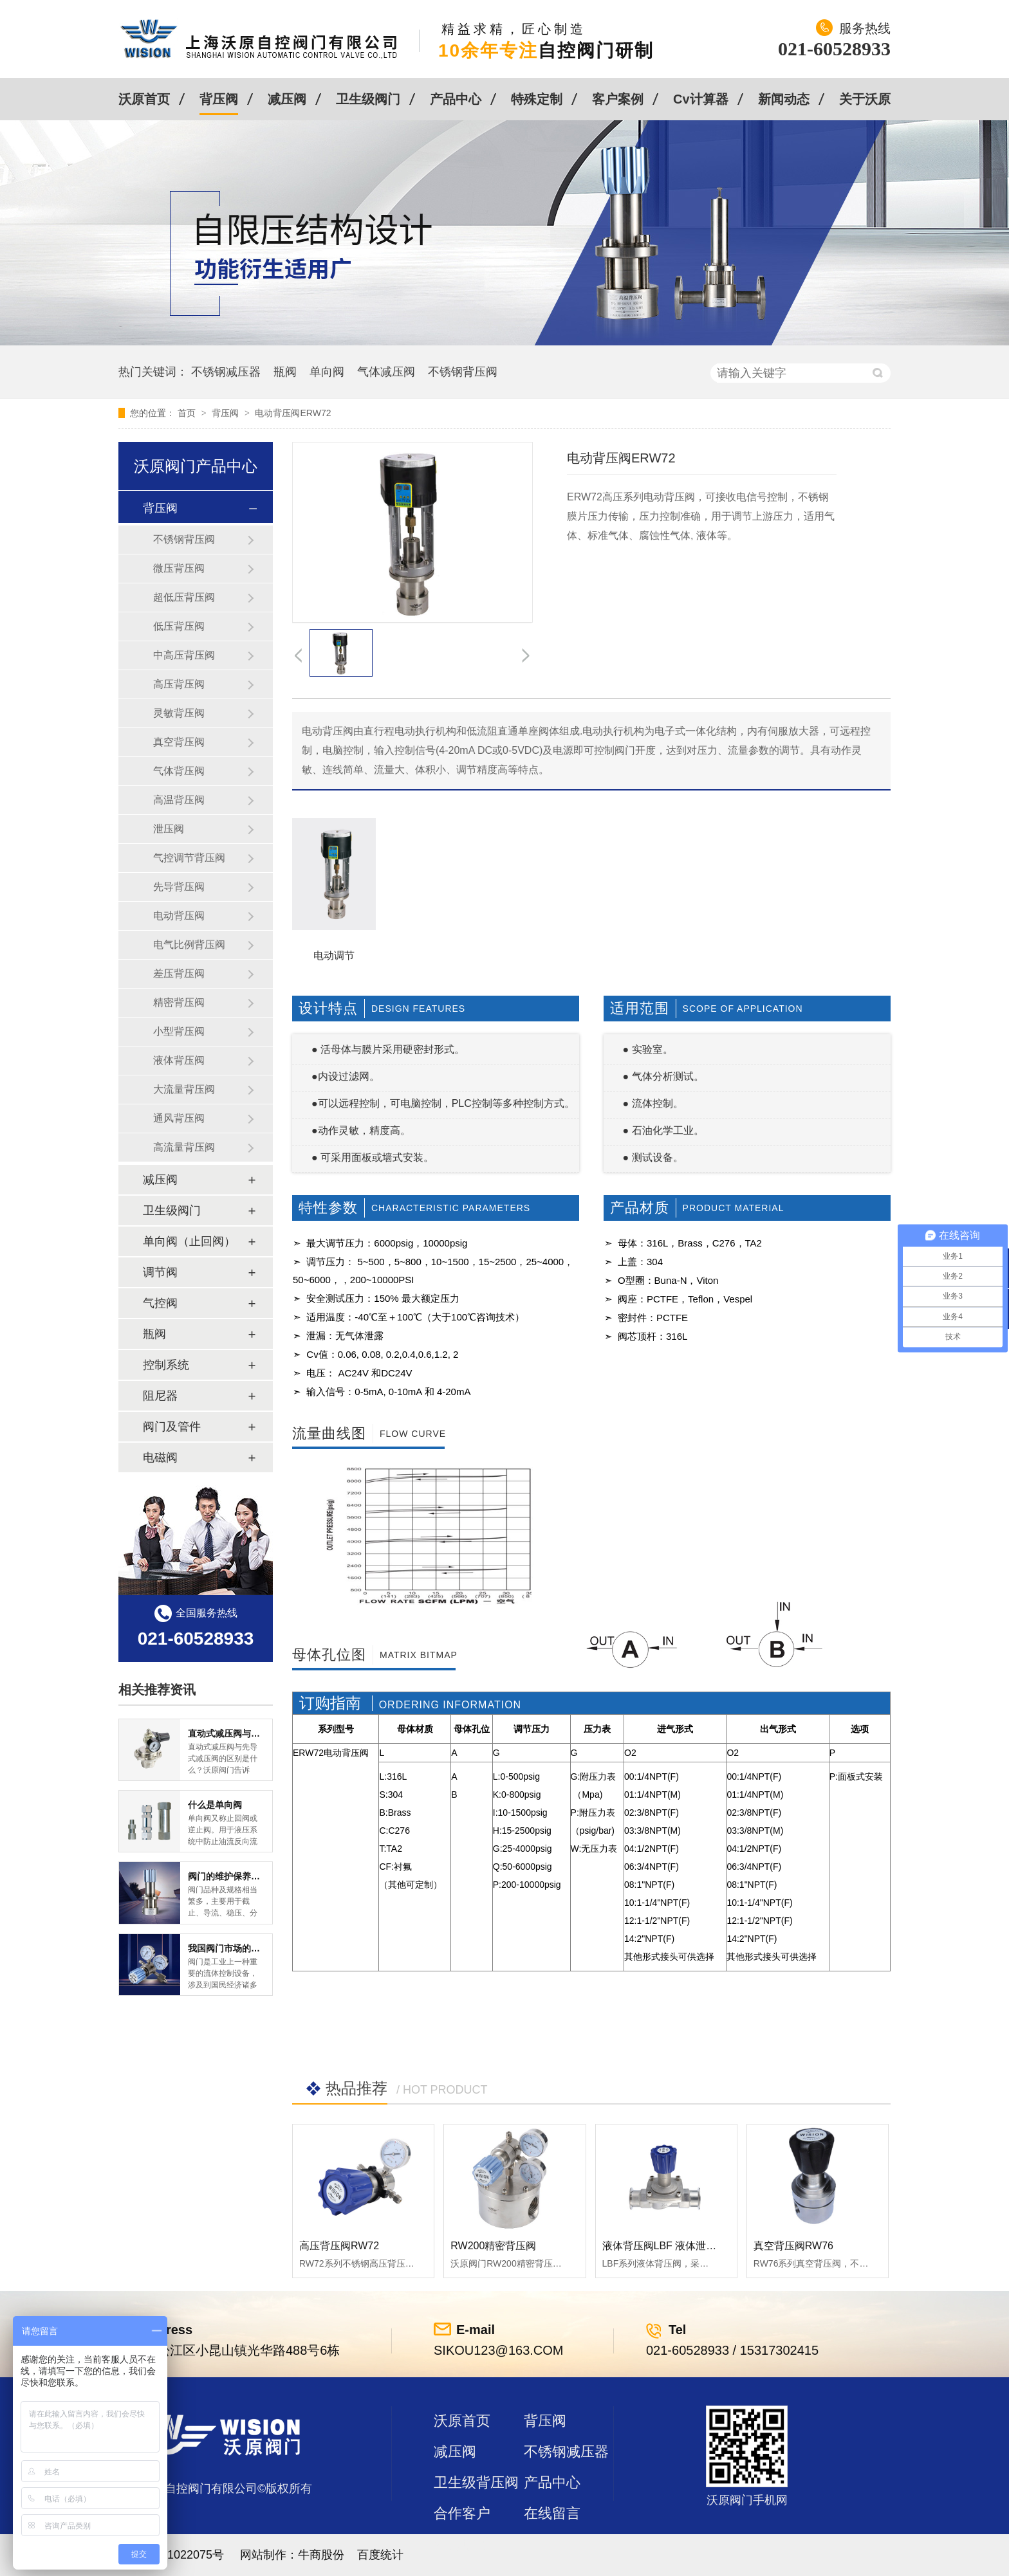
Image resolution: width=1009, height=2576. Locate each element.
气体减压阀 (386, 371)
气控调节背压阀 (189, 857)
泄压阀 (168, 828)
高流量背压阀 (184, 1147)
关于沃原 (865, 99)
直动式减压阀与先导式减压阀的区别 (260, 1733)
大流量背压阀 (184, 1089)
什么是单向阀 (215, 1805)
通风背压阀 (179, 1118)
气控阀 (160, 1303)
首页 (188, 413)
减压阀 (287, 99)
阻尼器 (160, 1395)
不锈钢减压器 (226, 371)
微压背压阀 (179, 568)
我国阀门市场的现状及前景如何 (251, 1948)
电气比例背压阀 (189, 944)
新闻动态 (784, 99)
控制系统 (166, 1364)
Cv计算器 (700, 99)
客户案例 (617, 99)
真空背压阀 (179, 741)
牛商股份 (321, 2554)
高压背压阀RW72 (339, 2245)
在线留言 (552, 2513)
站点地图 (462, 2544)
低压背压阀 (179, 626)
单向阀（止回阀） (189, 1241)
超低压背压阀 (184, 597)
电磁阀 (160, 1457)
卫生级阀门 (368, 99)
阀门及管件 (172, 1426)
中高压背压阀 (184, 655)
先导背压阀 (179, 886)
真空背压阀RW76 (793, 2245)
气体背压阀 (179, 770)
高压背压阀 (179, 684)
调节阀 (160, 1272)
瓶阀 (285, 371)
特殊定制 (536, 99)
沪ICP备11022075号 (171, 2554)
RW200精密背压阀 (493, 2245)
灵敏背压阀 (179, 713)
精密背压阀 (179, 1002)
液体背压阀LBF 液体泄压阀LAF (674, 2245)
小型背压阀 (179, 1031)
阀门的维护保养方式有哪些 (242, 1876)
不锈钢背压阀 (462, 371)
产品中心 (455, 99)
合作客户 (462, 2513)
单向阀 (327, 371)
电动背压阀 (179, 915)
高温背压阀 (179, 799)
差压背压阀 (179, 973)
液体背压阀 (179, 1060)
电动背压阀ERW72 (293, 413)
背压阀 (218, 99)
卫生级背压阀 (476, 2482)
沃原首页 (144, 99)
